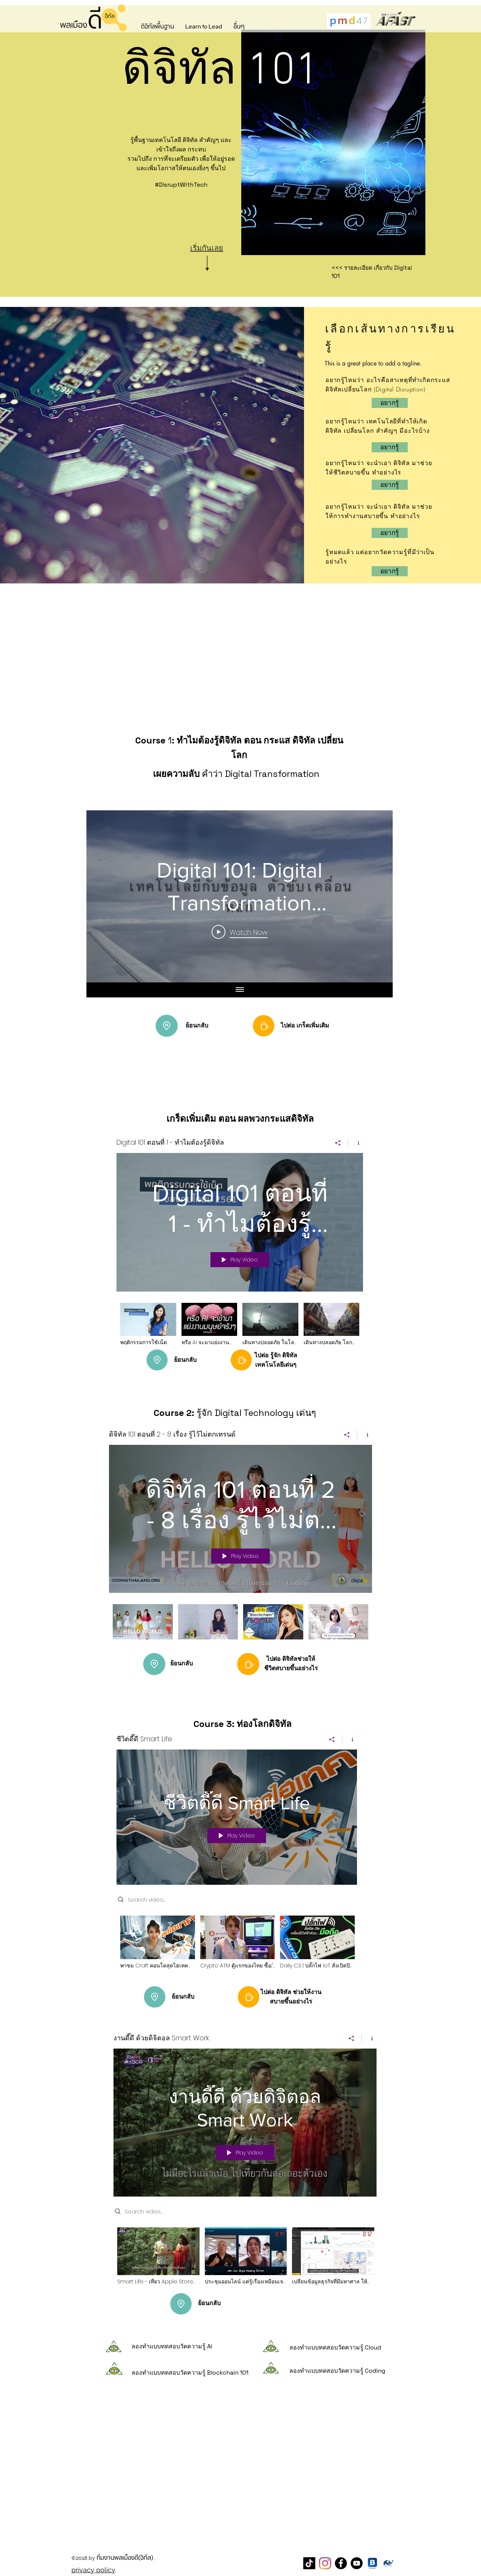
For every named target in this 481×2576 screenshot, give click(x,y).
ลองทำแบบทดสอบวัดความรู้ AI (172, 2346)
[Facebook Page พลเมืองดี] (341, 2563)
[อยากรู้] (390, 447)
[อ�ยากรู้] (390, 403)
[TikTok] (309, 2563)
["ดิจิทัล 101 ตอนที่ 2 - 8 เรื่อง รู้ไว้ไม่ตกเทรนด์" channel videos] (240, 1627)
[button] (157, 26)
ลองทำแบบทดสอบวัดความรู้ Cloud (335, 2347)
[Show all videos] (239, 989)
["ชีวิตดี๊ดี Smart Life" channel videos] (236, 1947)
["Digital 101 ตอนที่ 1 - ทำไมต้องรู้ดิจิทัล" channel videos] (240, 1329)
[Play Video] (240, 931)
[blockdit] (372, 2563)
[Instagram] (325, 2563)
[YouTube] (357, 2563)
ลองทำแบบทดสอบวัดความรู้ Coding (337, 2371)
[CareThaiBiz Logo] (388, 2563)
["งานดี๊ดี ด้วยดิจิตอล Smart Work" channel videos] (245, 2261)
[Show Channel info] (355, 1142)
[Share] (338, 1142)
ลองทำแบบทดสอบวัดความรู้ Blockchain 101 (190, 2373)
